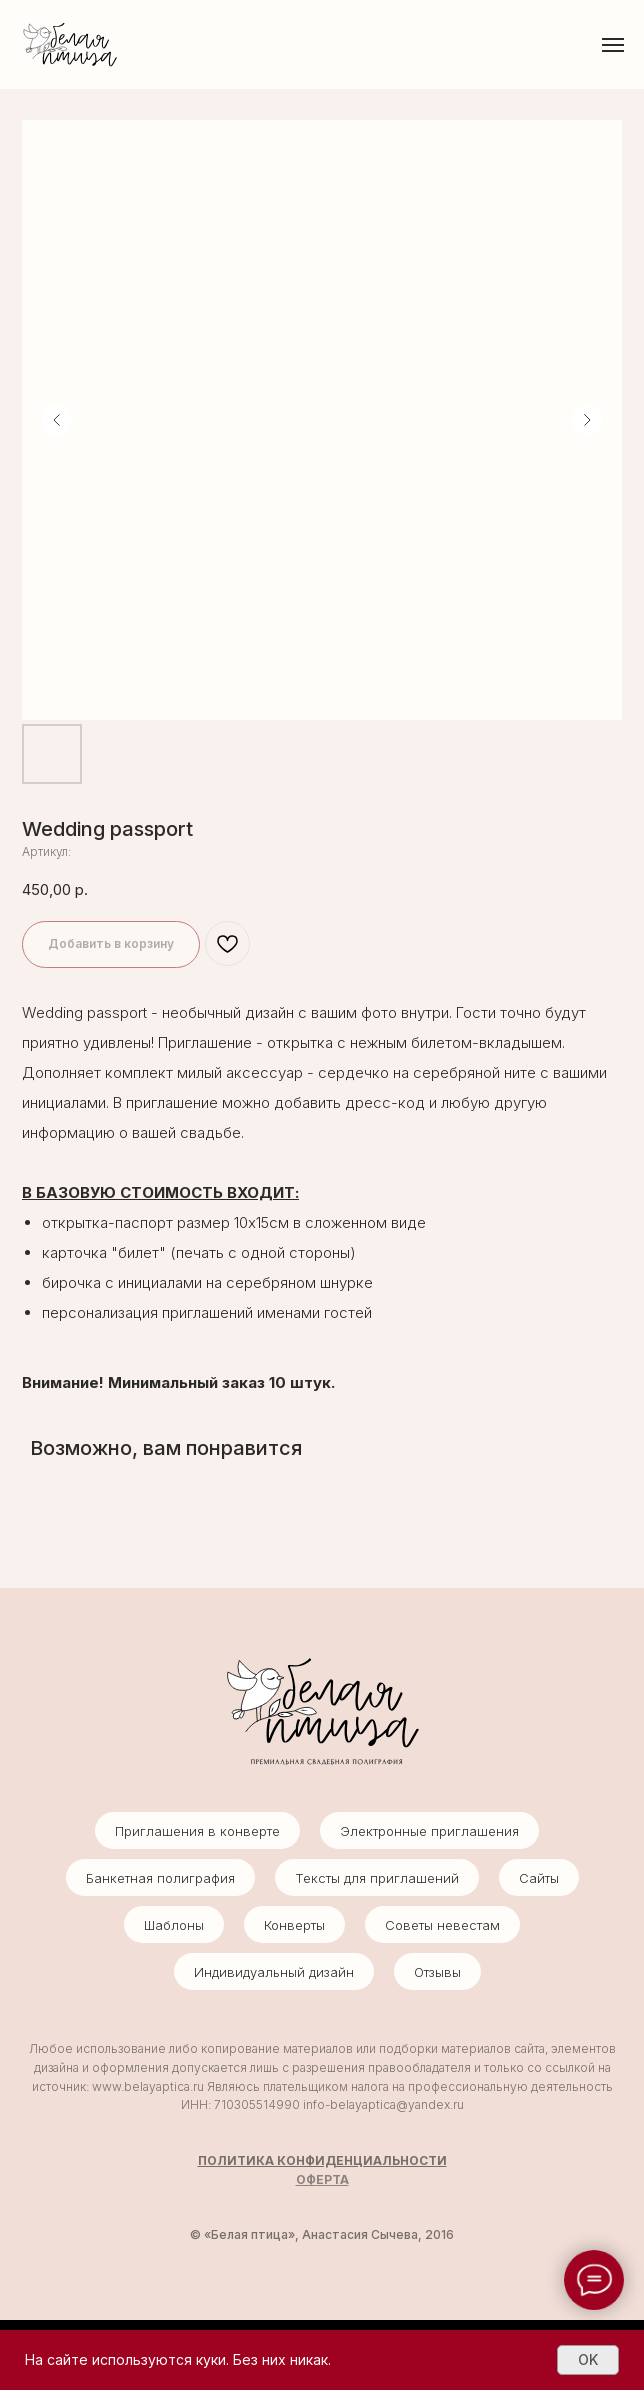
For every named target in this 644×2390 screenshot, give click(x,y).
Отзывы (437, 1972)
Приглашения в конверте (197, 1831)
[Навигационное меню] (613, 45)
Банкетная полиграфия (160, 1878)
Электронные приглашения (429, 1831)
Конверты (294, 1925)
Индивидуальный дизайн (274, 1972)
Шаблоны (174, 1925)
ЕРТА (332, 2179)
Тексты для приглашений (377, 1878)
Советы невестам (442, 1925)
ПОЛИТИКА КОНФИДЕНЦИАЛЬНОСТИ (322, 2160)
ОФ (306, 2179)
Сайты (539, 1878)
